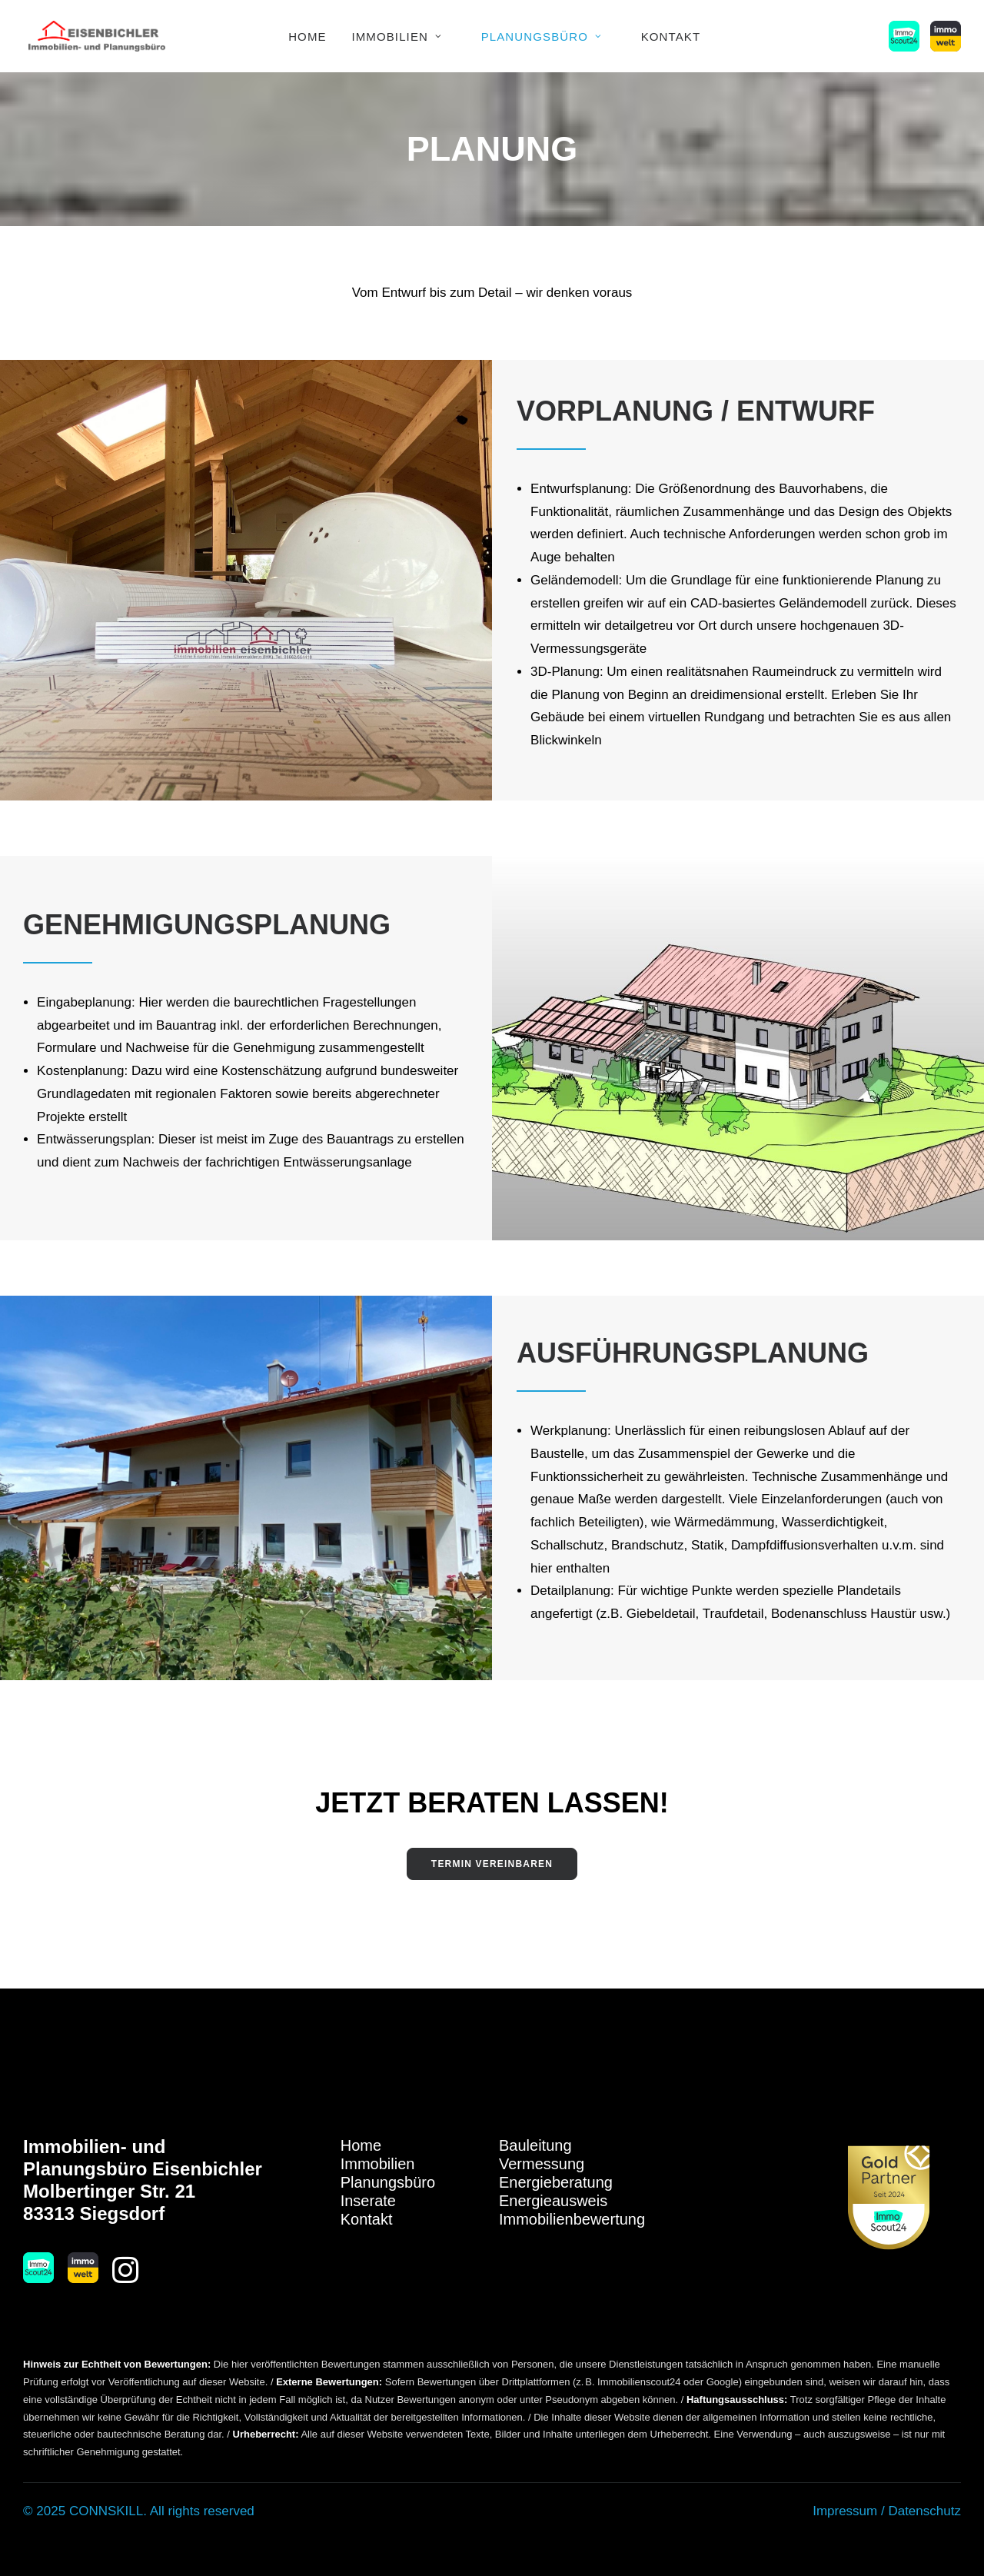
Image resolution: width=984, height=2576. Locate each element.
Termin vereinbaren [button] (492, 1864)
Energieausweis (553, 2200)
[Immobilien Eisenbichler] (97, 36)
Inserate (368, 2200)
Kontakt (671, 36)
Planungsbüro (541, 36)
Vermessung (541, 2163)
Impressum (845, 2511)
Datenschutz (924, 2511)
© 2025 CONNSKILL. (85, 2511)
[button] (907, 36)
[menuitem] (307, 36)
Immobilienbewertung (572, 2219)
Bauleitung (535, 2145)
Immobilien (396, 36)
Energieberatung (556, 2182)
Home (307, 36)
